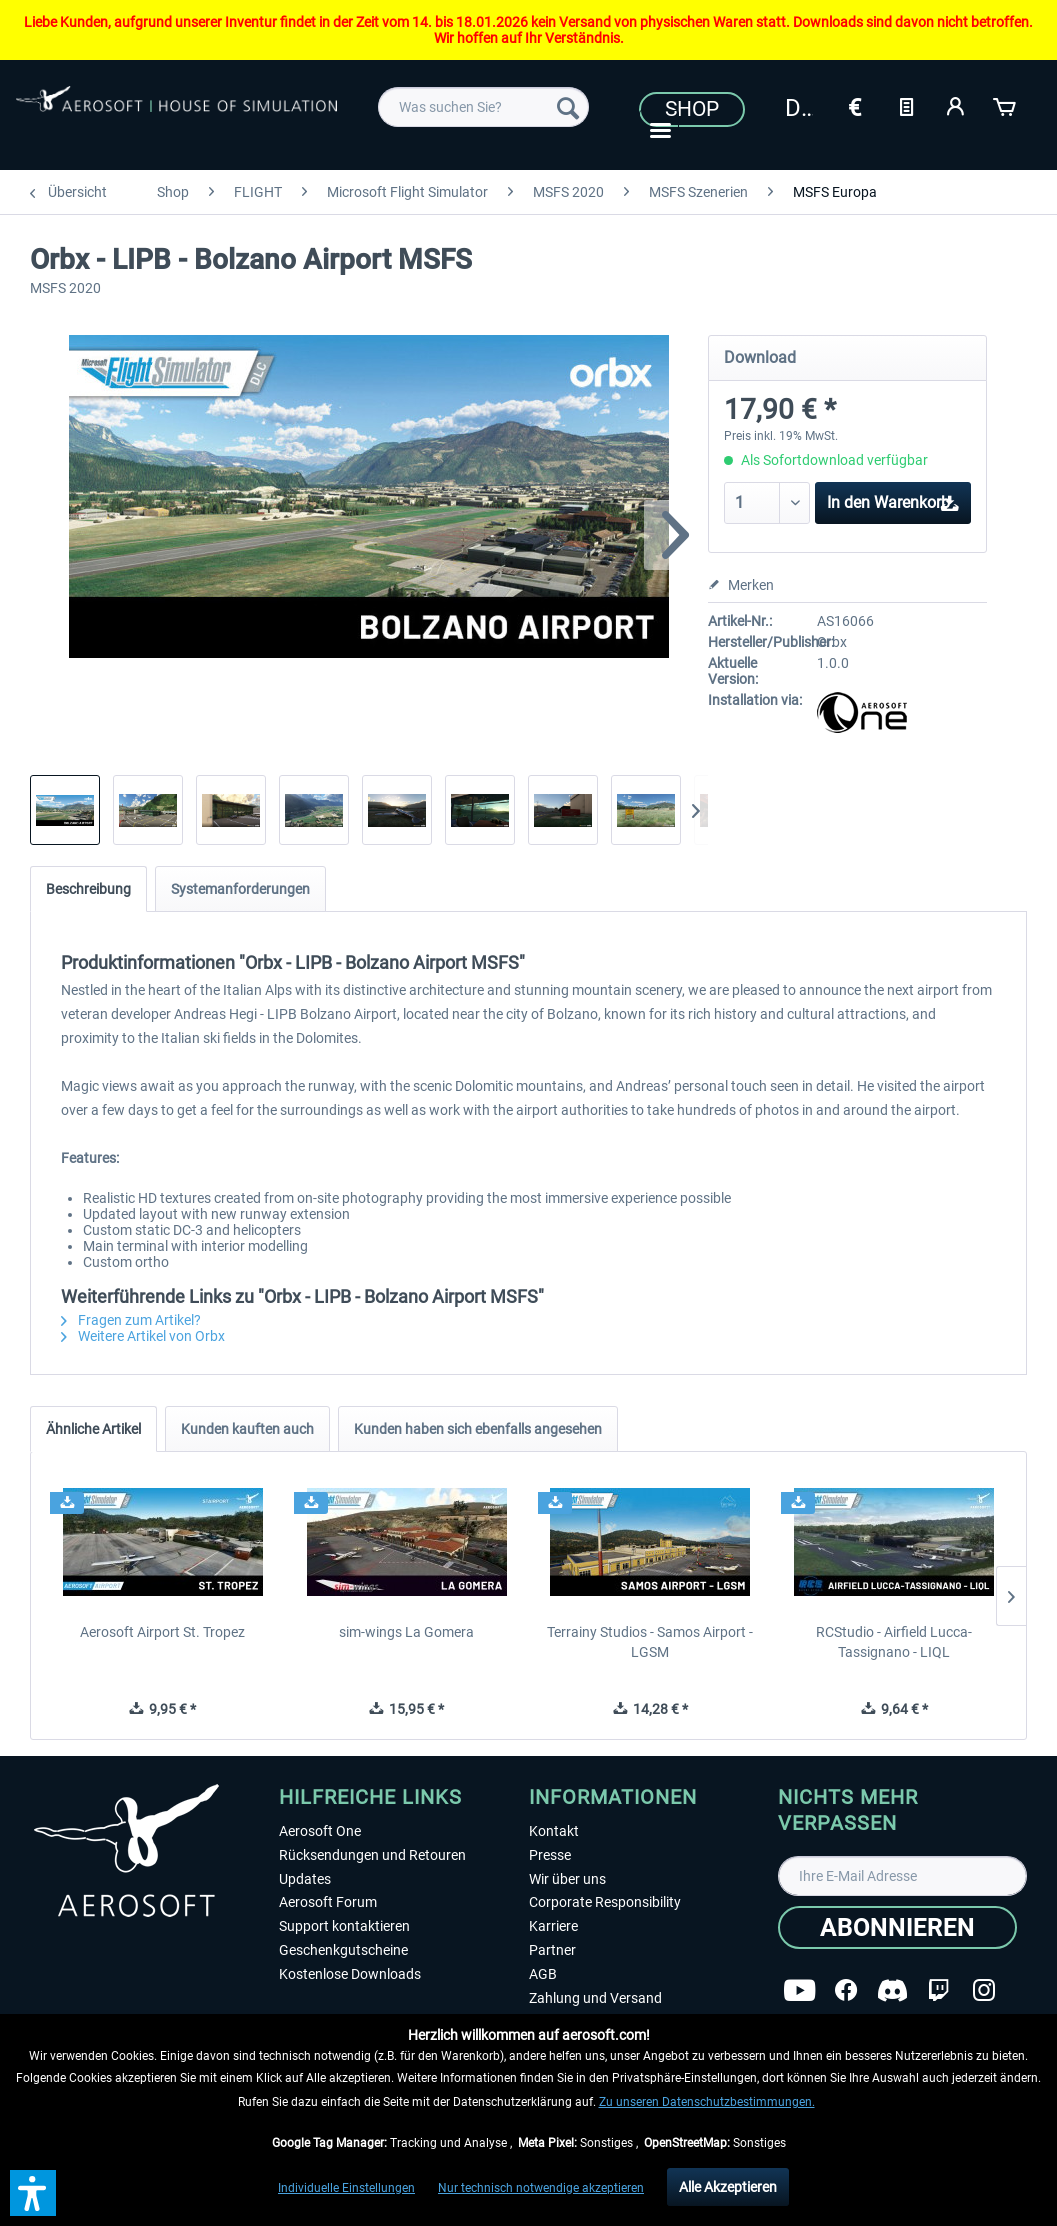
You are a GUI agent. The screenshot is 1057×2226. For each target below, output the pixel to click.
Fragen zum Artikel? (131, 1320)
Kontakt (554, 1831)
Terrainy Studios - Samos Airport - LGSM (650, 1642)
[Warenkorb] (1006, 105)
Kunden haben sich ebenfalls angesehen (478, 1429)
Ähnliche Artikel (93, 1429)
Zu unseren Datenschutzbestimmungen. (707, 2102)
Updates (305, 1879)
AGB (543, 1974)
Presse (550, 1855)
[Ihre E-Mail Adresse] (902, 1876)
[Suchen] (568, 107)
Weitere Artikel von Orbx (143, 1336)
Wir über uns (567, 1879)
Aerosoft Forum (328, 1902)
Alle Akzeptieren (728, 2187)
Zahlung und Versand (595, 1998)
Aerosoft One (320, 1831)
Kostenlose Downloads (350, 1974)
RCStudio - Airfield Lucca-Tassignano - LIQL (894, 1642)
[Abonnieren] (897, 1927)
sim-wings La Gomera (406, 1632)
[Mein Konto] (956, 105)
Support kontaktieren (344, 1926)
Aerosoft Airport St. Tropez (162, 1632)
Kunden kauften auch (247, 1429)
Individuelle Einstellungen (346, 2188)
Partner (552, 1950)
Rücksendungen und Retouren (372, 1855)
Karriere (553, 1926)
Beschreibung (88, 889)
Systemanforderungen (240, 889)
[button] (33, 2193)
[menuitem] (483, 107)
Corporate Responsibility (605, 1902)
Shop (692, 109)
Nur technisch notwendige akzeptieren (541, 2188)
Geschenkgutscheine (343, 1950)
